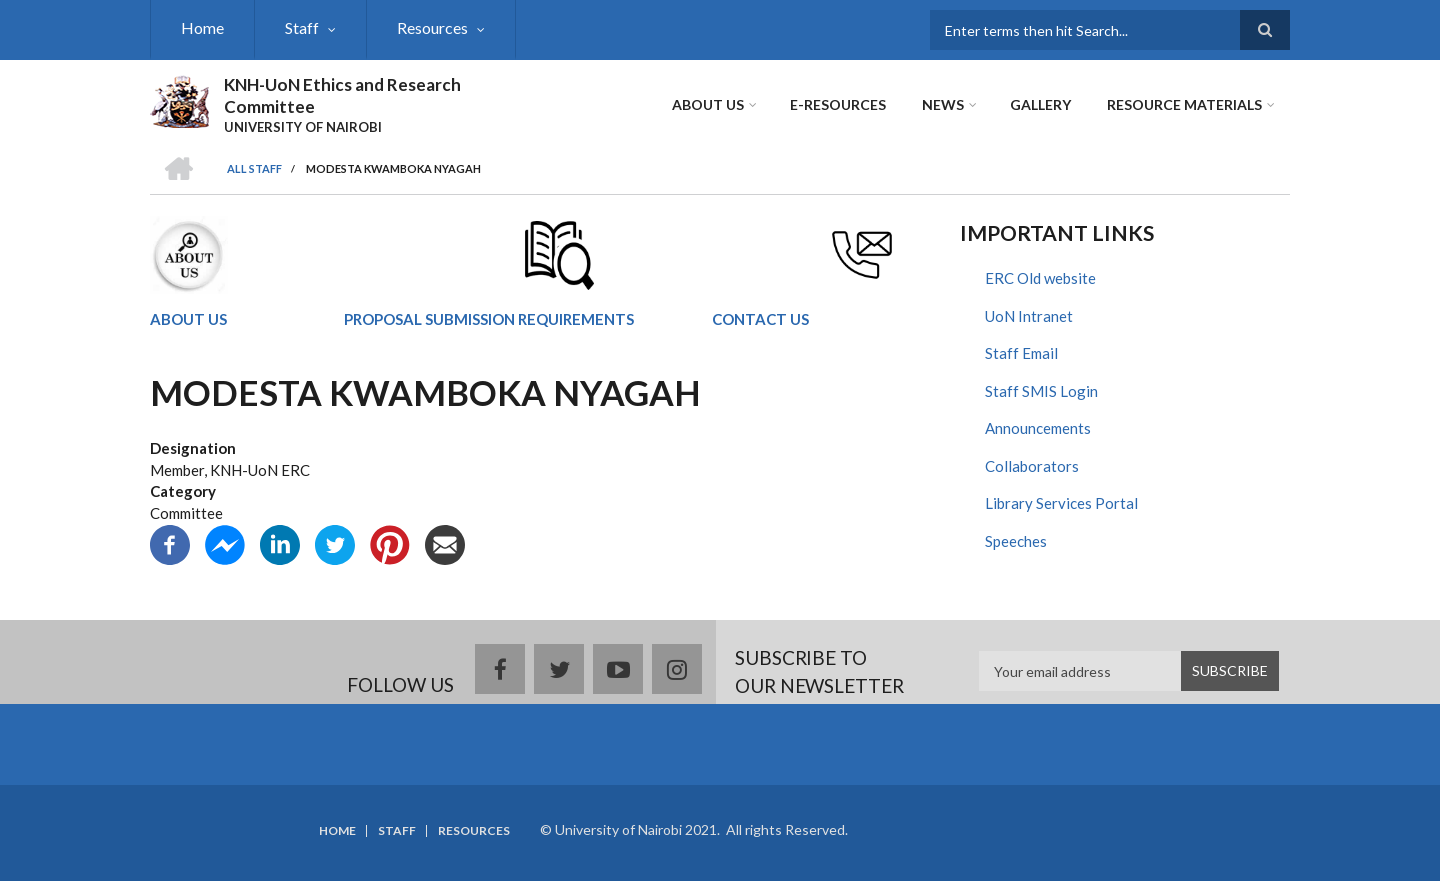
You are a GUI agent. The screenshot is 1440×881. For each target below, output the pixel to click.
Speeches (1016, 541)
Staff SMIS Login (1041, 391)
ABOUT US (188, 319)
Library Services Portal (1061, 503)
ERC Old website (1040, 278)
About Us (708, 104)
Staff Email (1021, 353)
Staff (302, 27)
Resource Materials (1184, 104)
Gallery (1040, 104)
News (943, 104)
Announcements (1038, 428)
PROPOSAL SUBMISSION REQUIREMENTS (489, 319)
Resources (432, 27)
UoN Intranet (1029, 316)
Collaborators (1032, 466)
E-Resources (838, 104)
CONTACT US (760, 319)
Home (202, 27)
